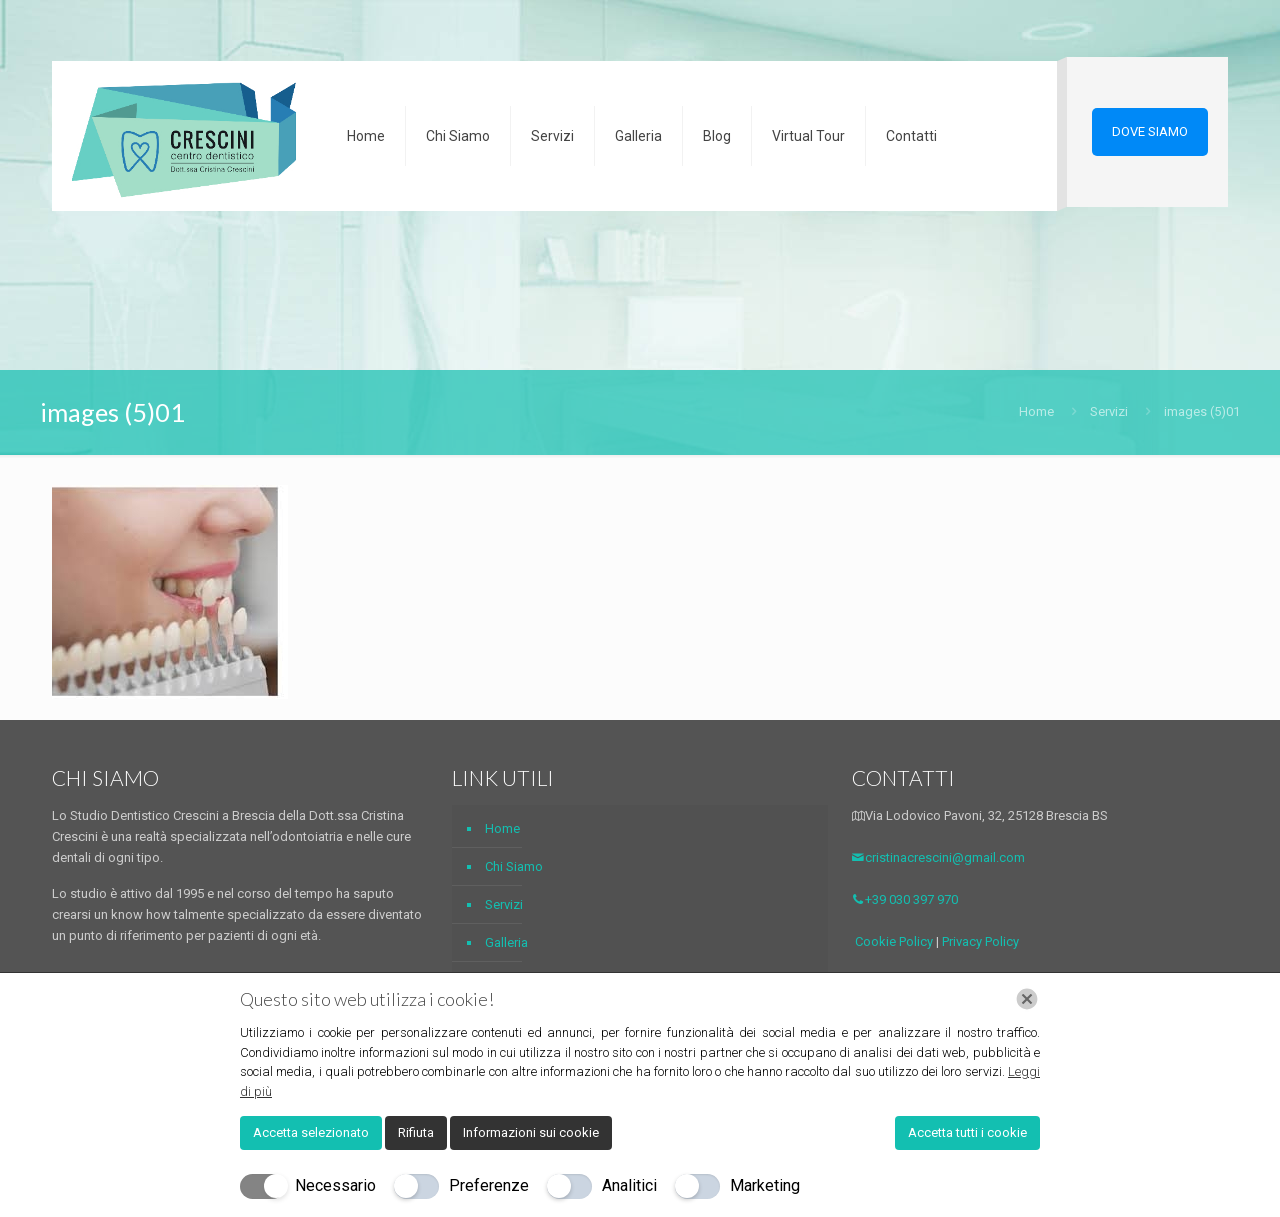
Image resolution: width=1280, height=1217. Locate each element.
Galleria (506, 942)
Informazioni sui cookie (531, 1132)
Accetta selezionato (311, 1132)
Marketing (765, 1185)
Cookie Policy (894, 941)
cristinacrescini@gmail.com (938, 857)
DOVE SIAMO (1150, 131)
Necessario (335, 1185)
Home (1036, 411)
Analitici (629, 1185)
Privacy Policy (980, 941)
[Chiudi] (1027, 999)
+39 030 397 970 (905, 899)
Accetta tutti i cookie (967, 1132)
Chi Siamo (514, 866)
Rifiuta (416, 1132)
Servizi (1109, 411)
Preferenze (489, 1185)
